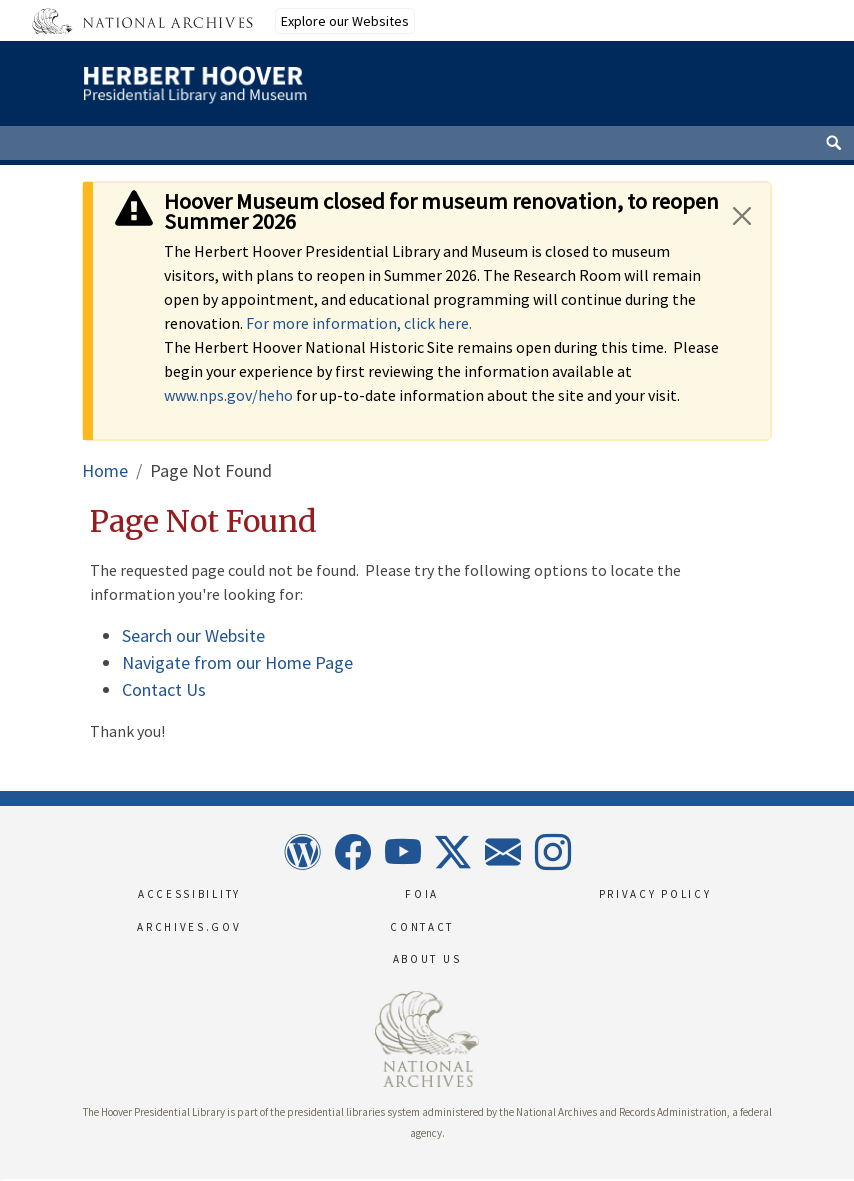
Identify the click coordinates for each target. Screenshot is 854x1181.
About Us (427, 959)
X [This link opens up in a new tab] (452, 852)
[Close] (741, 215)
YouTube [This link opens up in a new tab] (402, 852)
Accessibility (189, 894)
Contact (422, 927)
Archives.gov (189, 927)
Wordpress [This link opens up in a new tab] (302, 852)
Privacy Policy (655, 894)
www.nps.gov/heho (228, 395)
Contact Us (164, 689)
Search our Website (193, 635)
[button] (1, 1180)
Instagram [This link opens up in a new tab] (552, 852)
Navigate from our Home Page (237, 662)
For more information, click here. (359, 323)
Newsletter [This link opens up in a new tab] (502, 852)
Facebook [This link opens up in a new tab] (352, 852)
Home (105, 470)
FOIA (422, 894)
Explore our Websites (345, 21)
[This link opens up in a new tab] (427, 1036)
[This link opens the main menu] (702, 93)
